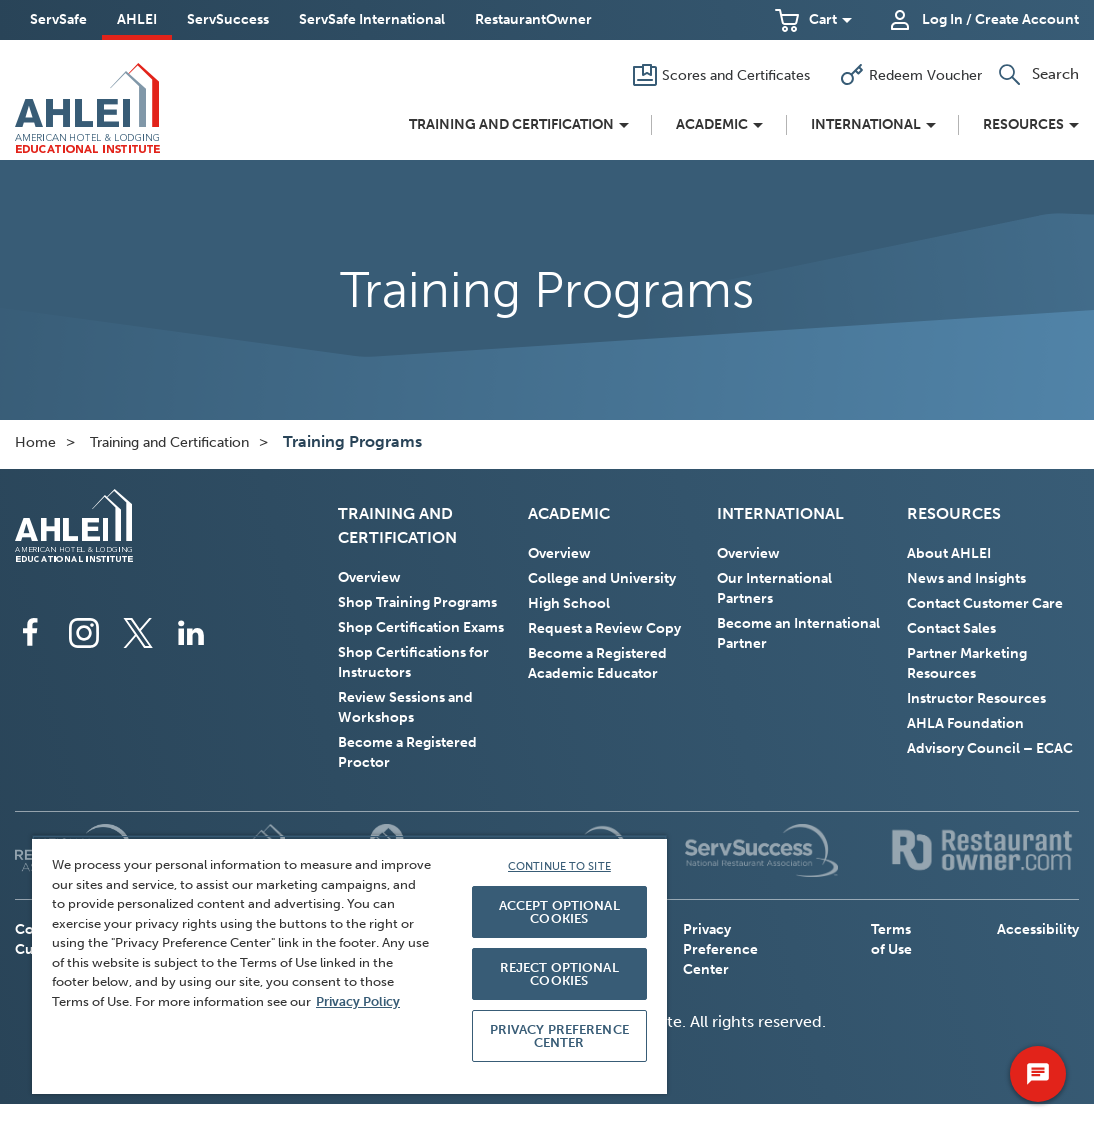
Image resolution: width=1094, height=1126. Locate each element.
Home (35, 442)
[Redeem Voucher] (907, 75)
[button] (813, 20)
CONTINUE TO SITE (559, 866)
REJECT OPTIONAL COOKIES (559, 974)
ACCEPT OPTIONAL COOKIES (559, 912)
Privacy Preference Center (720, 949)
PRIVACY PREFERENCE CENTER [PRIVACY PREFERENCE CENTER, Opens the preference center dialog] (559, 1036)
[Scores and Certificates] (717, 75)
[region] (349, 964)
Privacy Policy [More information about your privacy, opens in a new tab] (358, 1001)
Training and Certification (169, 442)
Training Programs (352, 441)
